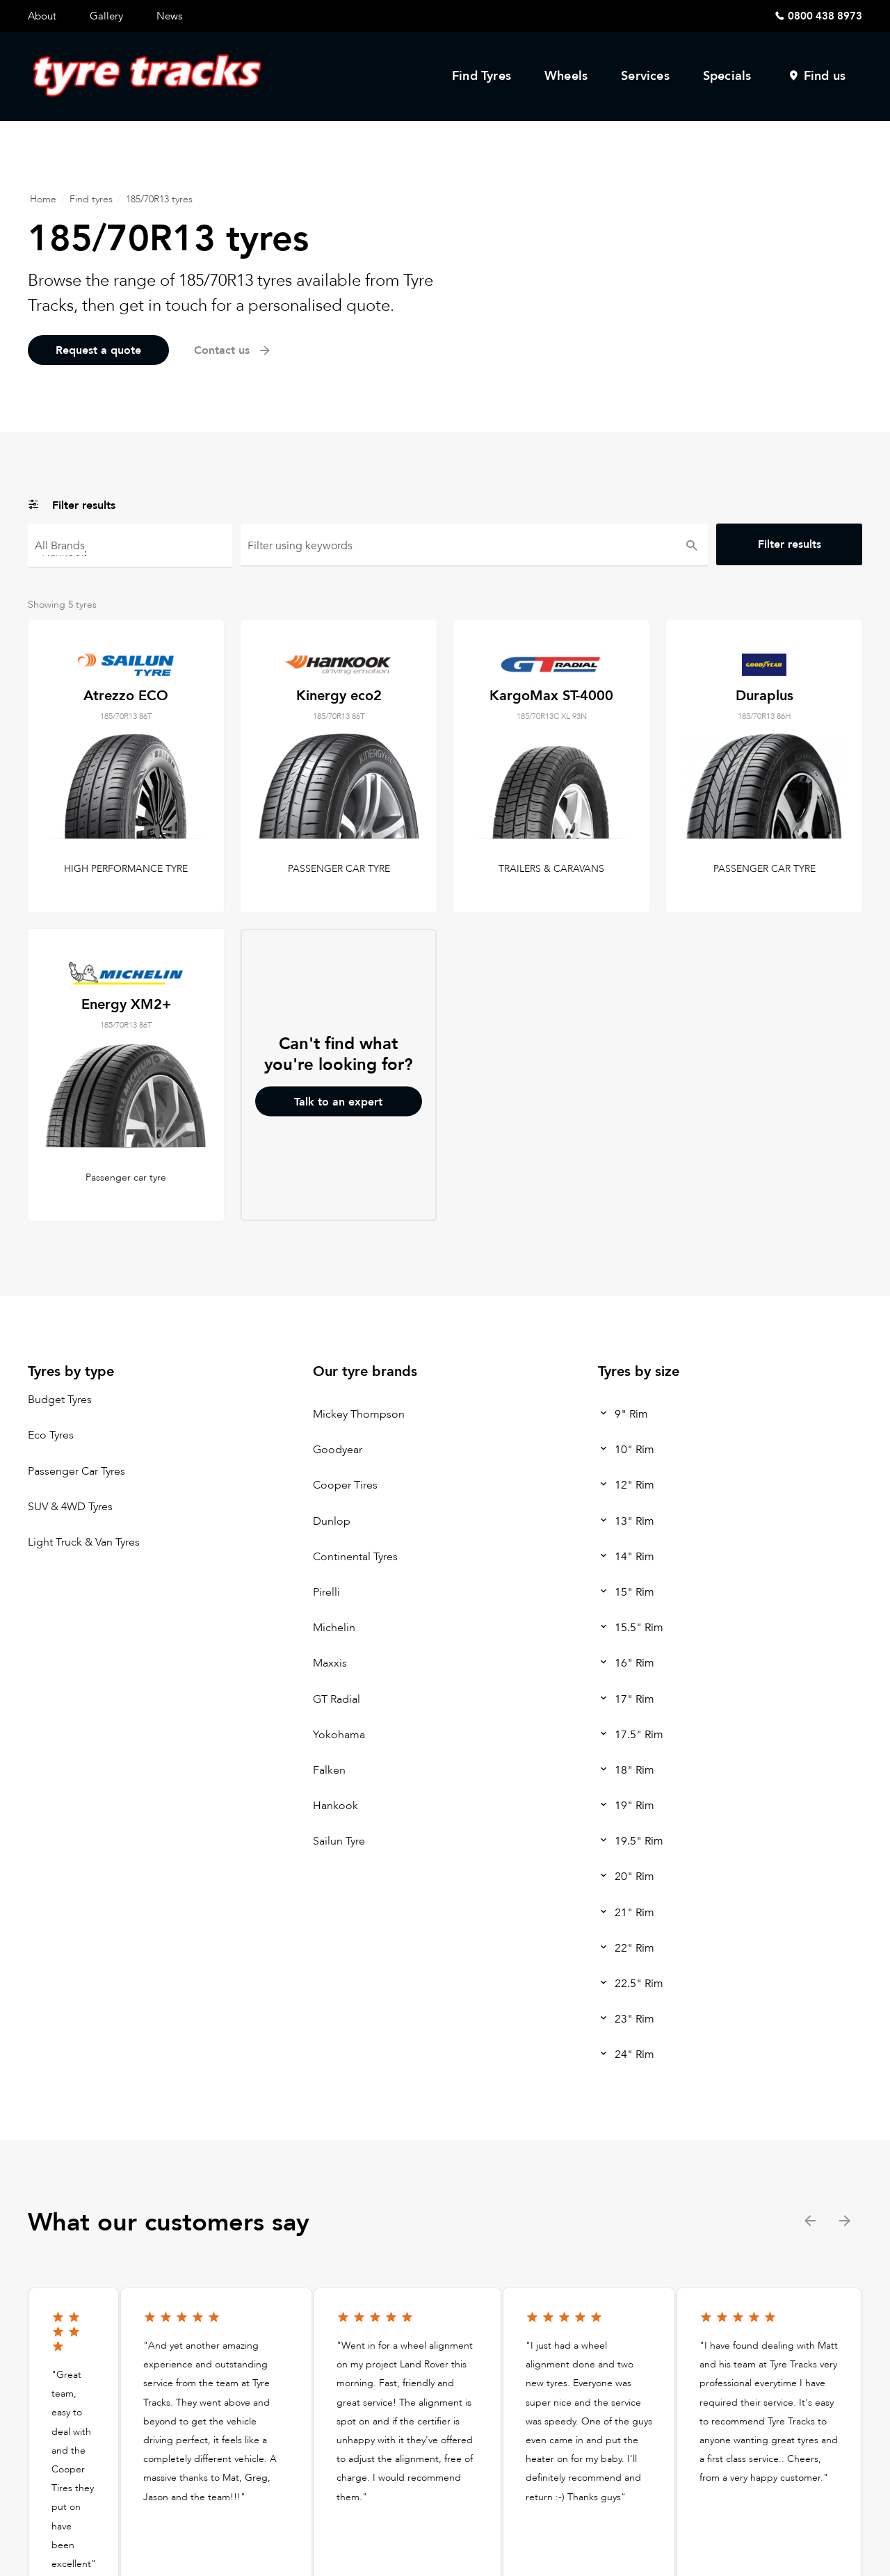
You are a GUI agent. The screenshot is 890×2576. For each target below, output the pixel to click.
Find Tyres (481, 76)
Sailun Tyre (339, 1841)
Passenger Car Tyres (76, 1471)
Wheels (566, 76)
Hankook (130, 552)
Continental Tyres (355, 1556)
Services (645, 76)
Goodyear (337, 1450)
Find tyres (91, 199)
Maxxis (330, 1663)
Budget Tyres (60, 1400)
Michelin (334, 1628)
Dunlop (331, 1521)
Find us (825, 76)
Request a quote (98, 350)
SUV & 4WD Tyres (70, 1506)
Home (43, 199)
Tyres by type (71, 1371)
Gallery (106, 16)
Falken (329, 1770)
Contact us (233, 350)
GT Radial (336, 1699)
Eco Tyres (51, 1435)
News (169, 16)
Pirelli (326, 1592)
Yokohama (339, 1734)
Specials (727, 76)
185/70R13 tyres (159, 199)
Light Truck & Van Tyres (84, 1542)
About (42, 16)
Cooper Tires (345, 1485)
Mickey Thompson (359, 1414)
